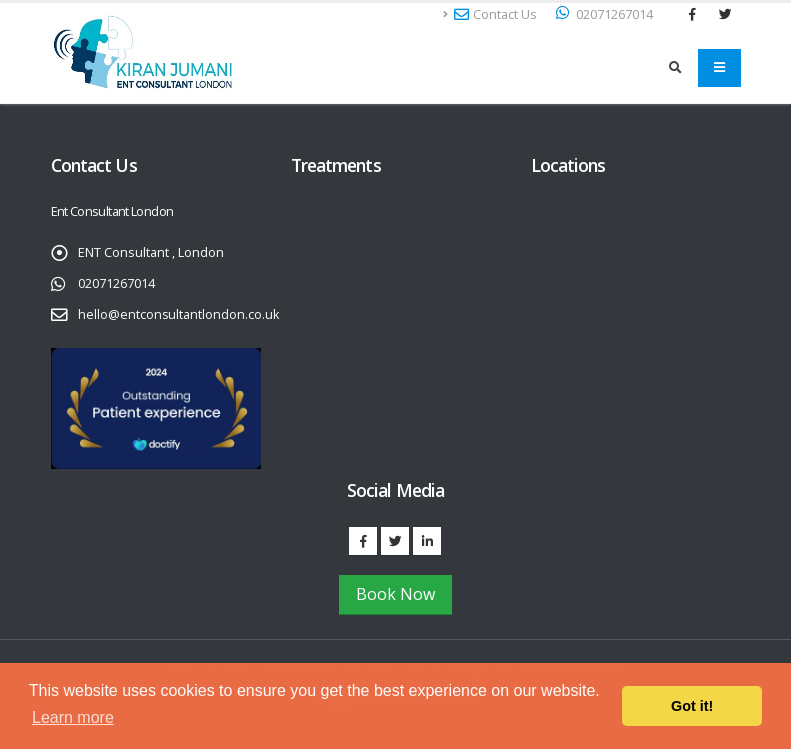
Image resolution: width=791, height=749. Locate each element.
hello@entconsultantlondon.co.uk (179, 314)
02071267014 (116, 283)
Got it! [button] (692, 706)
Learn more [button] (73, 717)
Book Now (395, 594)
